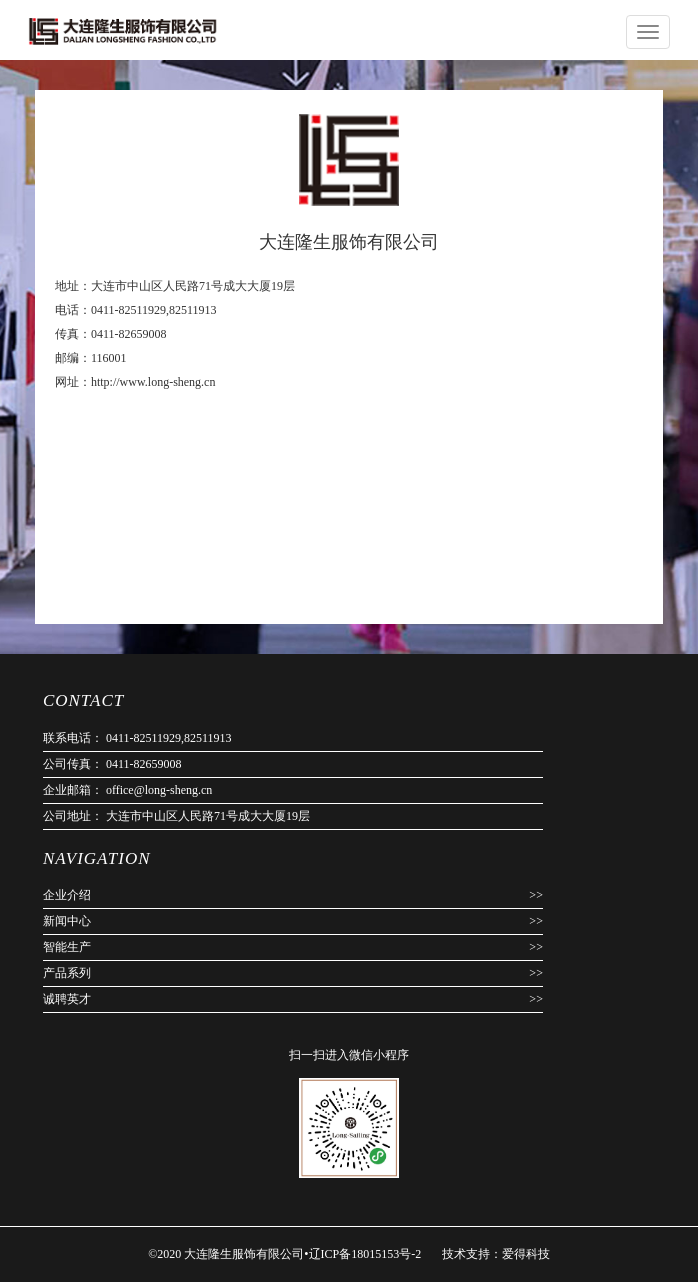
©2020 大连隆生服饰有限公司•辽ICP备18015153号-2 (286, 1254)
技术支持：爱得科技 (496, 1254)
